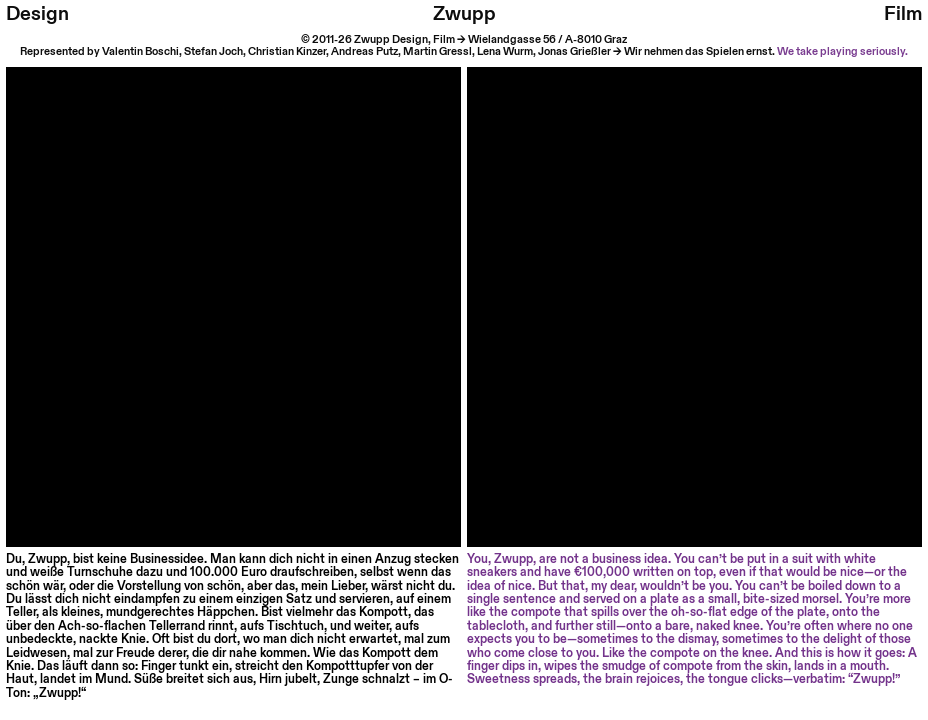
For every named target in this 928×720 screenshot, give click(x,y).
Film (903, 14)
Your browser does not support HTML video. (233, 294)
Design (37, 14)
